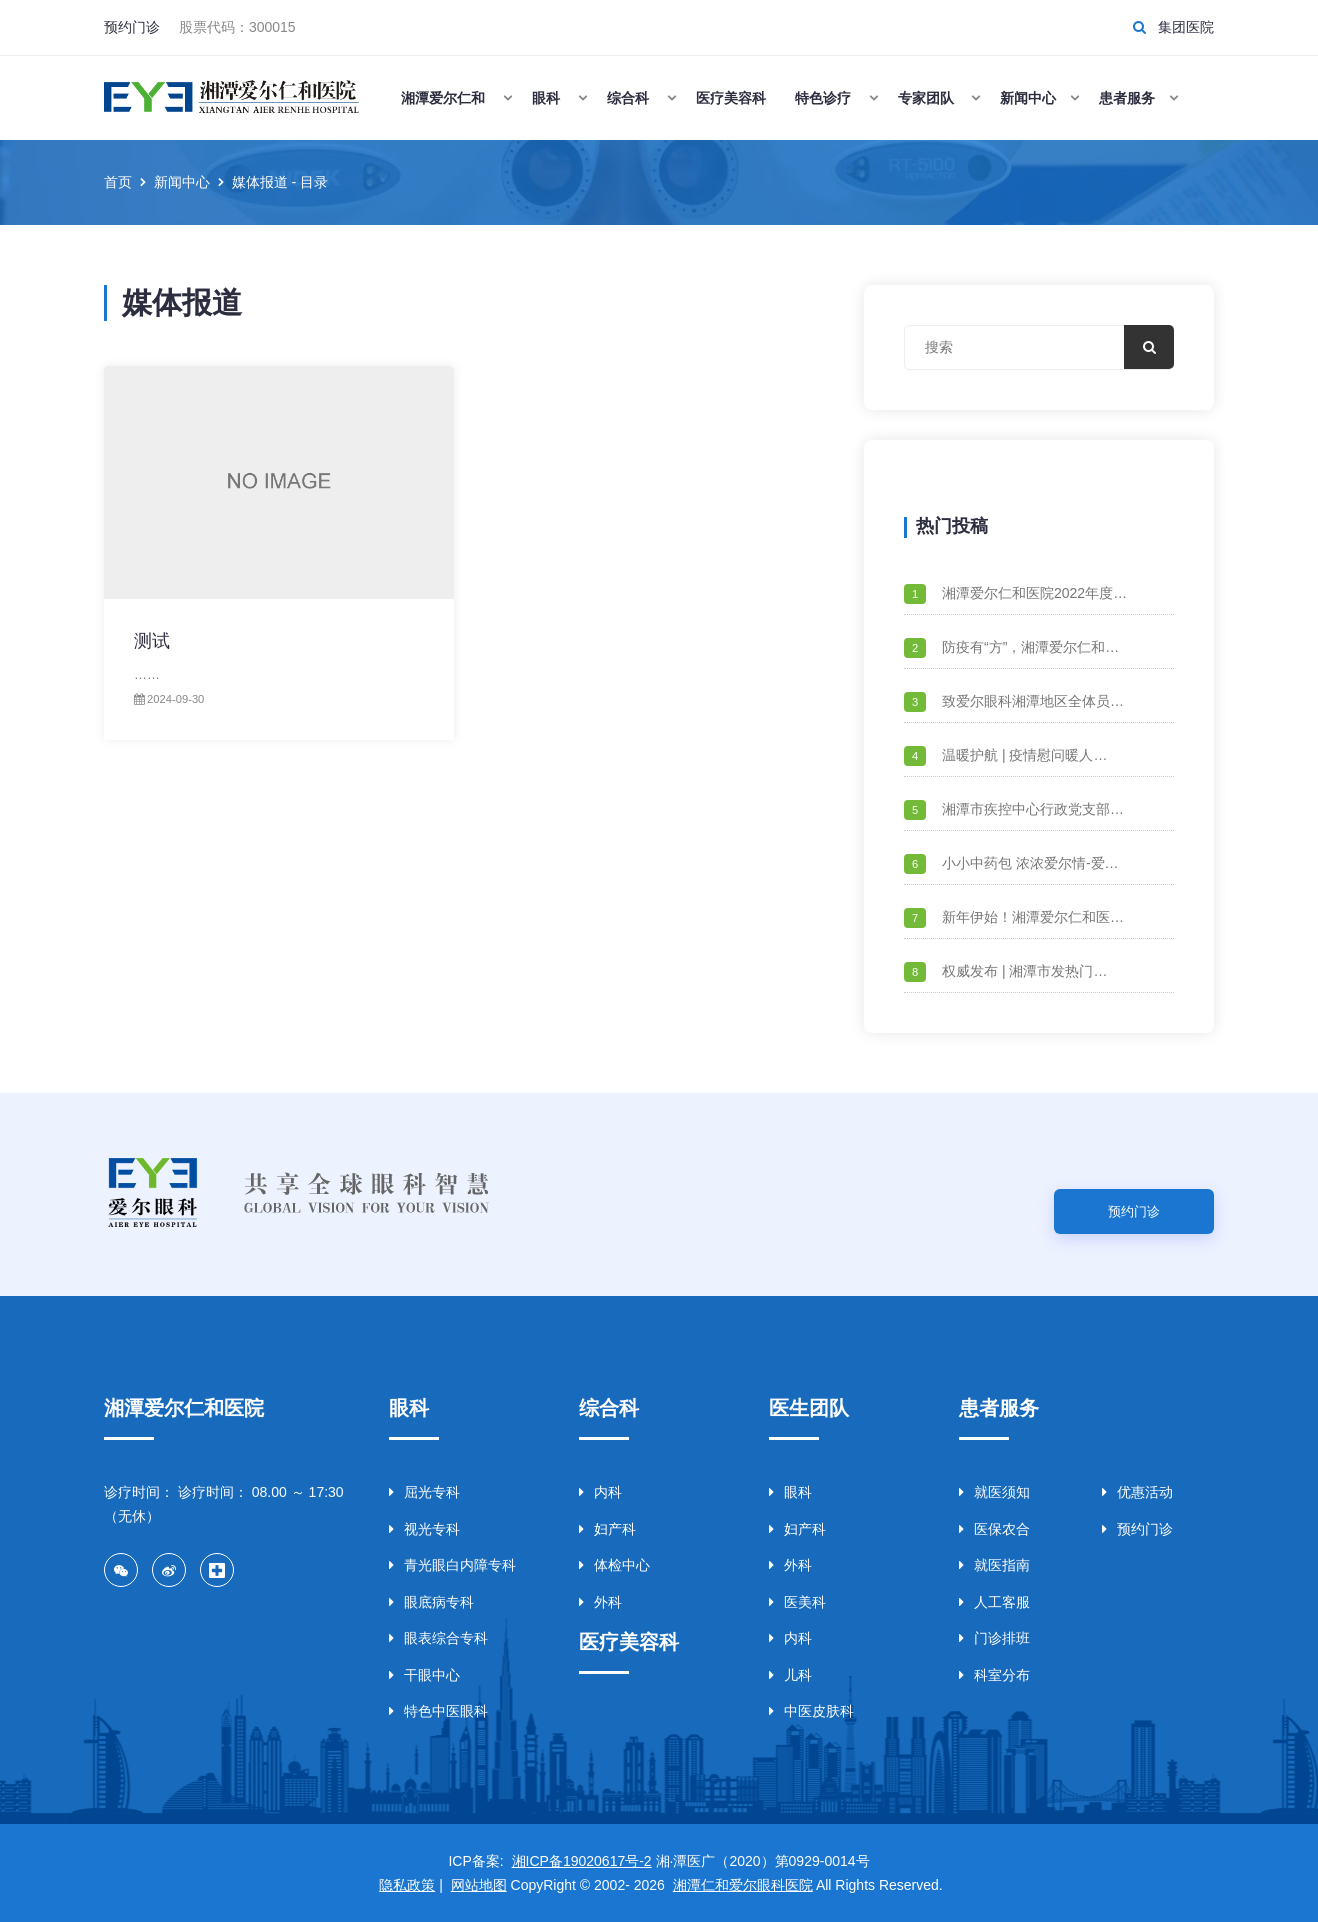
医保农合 (994, 1529)
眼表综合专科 (438, 1638)
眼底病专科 (431, 1602)
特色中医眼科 (438, 1711)
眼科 (790, 1492)
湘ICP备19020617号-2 (582, 1861)
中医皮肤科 (811, 1711)
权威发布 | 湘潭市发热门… (1024, 971)
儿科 (790, 1675)
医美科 (797, 1602)
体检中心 (614, 1565)
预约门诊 (132, 27)
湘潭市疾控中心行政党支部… (1033, 809)
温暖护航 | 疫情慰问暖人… (1024, 755)
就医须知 (994, 1492)
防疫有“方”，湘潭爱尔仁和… (1030, 647)
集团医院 (1186, 27)
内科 (600, 1492)
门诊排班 (994, 1638)
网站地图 (479, 1885)
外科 (600, 1602)
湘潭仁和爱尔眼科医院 (743, 1885)
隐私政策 (407, 1885)
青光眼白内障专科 (452, 1565)
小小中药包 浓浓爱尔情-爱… (1030, 863)
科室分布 (994, 1675)
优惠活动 (1137, 1492)
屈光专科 (424, 1492)
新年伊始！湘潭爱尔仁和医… (1033, 917)
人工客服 (994, 1602)
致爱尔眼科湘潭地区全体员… (1033, 701)
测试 (152, 641)
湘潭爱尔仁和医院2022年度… (1034, 593)
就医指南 (994, 1565)
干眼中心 (424, 1675)
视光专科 (424, 1529)
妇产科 (607, 1529)
